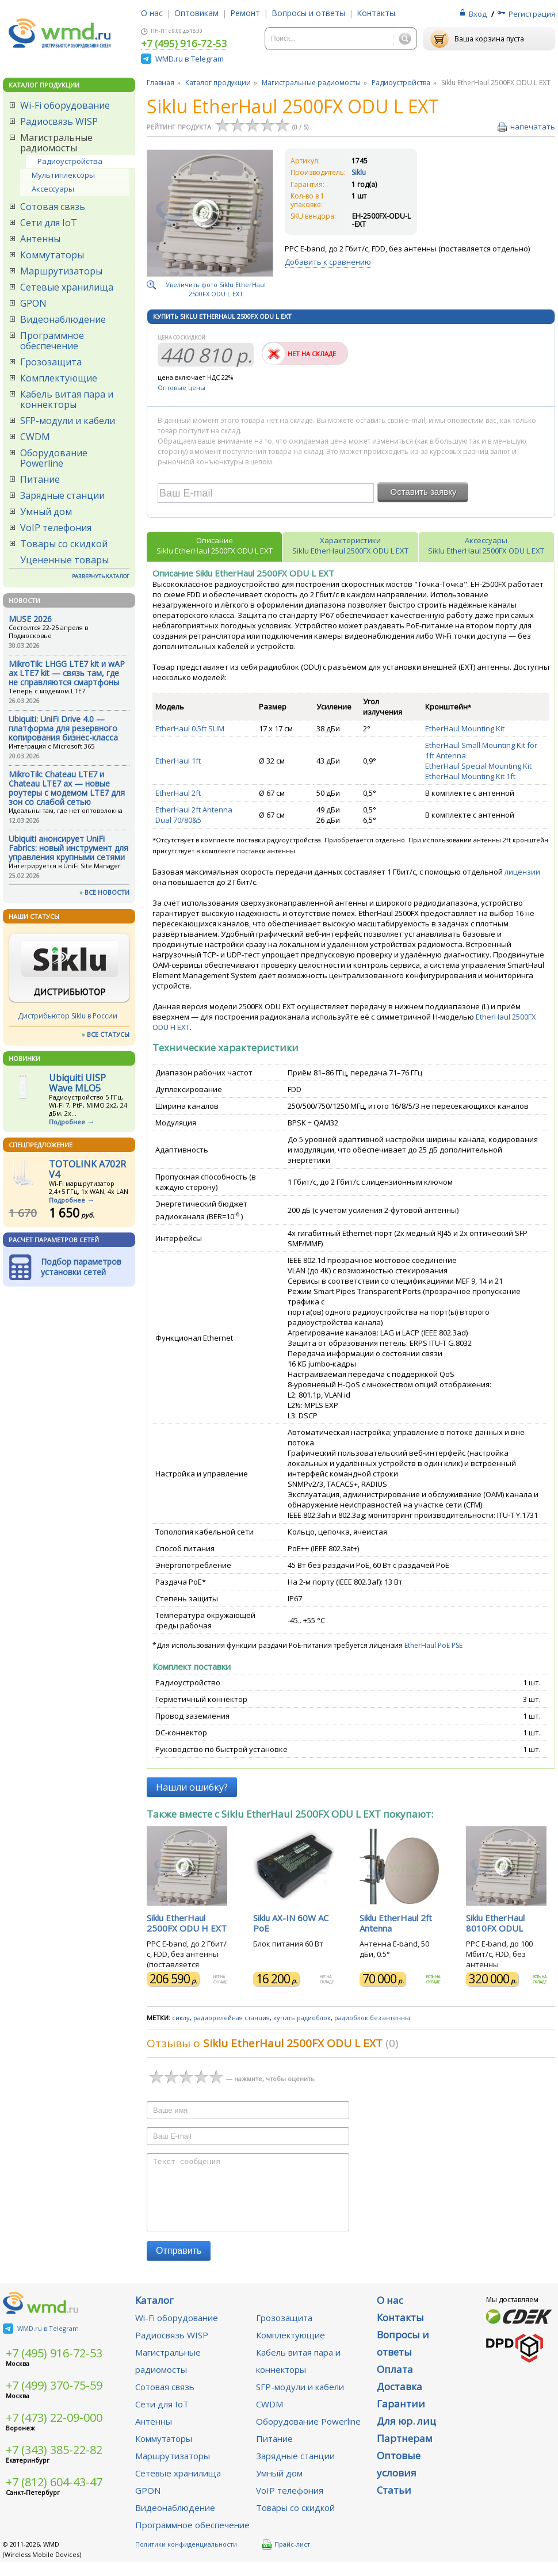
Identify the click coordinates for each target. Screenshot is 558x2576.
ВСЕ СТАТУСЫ (108, 1034)
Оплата (395, 2383)
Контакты (376, 12)
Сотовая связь (52, 206)
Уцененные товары (64, 560)
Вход (478, 14)
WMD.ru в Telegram (189, 59)
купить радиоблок (302, 2017)
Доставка (399, 2400)
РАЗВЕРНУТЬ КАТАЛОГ (100, 576)
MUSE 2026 (30, 618)
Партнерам (405, 2452)
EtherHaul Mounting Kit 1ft (470, 776)
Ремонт (245, 12)
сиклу (181, 2017)
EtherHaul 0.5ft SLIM (189, 728)
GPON (33, 303)
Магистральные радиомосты (56, 142)
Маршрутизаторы (61, 271)
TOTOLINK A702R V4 (87, 1169)
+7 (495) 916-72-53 (184, 44)
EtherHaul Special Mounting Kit (478, 766)
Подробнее (67, 1121)
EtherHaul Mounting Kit (465, 728)
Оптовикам (196, 12)
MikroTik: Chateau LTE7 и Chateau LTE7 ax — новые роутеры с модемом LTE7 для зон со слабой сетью (67, 788)
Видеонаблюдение (63, 319)
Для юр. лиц (406, 2434)
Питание (40, 479)
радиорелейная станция (231, 2017)
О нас (152, 12)
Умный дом (46, 511)
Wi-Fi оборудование (65, 105)
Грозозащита (51, 362)
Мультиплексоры (63, 175)
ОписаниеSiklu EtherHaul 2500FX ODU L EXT (214, 545)
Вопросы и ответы (308, 12)
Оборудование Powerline (53, 458)
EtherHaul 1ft (178, 760)
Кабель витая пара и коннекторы (66, 399)
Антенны (40, 238)
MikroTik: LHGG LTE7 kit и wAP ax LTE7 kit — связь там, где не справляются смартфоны (67, 673)
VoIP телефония (55, 527)
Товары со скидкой (64, 543)
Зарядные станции (62, 495)
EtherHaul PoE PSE (433, 1645)
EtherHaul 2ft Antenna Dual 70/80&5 (193, 814)
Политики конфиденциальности (186, 2558)
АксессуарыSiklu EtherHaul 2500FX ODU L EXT (486, 545)
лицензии (522, 872)
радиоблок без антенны (372, 2017)
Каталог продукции (218, 82)
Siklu (358, 172)
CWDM (35, 436)
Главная (160, 82)
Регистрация (532, 14)
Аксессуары (53, 189)
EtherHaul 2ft (178, 793)
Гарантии (401, 2417)
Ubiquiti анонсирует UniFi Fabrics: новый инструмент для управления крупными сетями (68, 848)
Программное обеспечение (52, 340)
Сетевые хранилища (66, 287)
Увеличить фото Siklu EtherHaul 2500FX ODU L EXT (216, 289)
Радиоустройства (69, 161)
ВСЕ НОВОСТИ (107, 892)
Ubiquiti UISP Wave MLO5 (77, 1082)
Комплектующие (58, 378)
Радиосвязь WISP (59, 121)
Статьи (394, 2503)
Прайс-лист (286, 2558)
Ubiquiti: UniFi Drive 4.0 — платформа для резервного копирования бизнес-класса (63, 728)
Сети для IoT (48, 222)
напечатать (532, 126)
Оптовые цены (181, 387)
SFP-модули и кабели (67, 420)
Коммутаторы (52, 255)
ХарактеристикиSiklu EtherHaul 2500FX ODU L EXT (350, 545)
